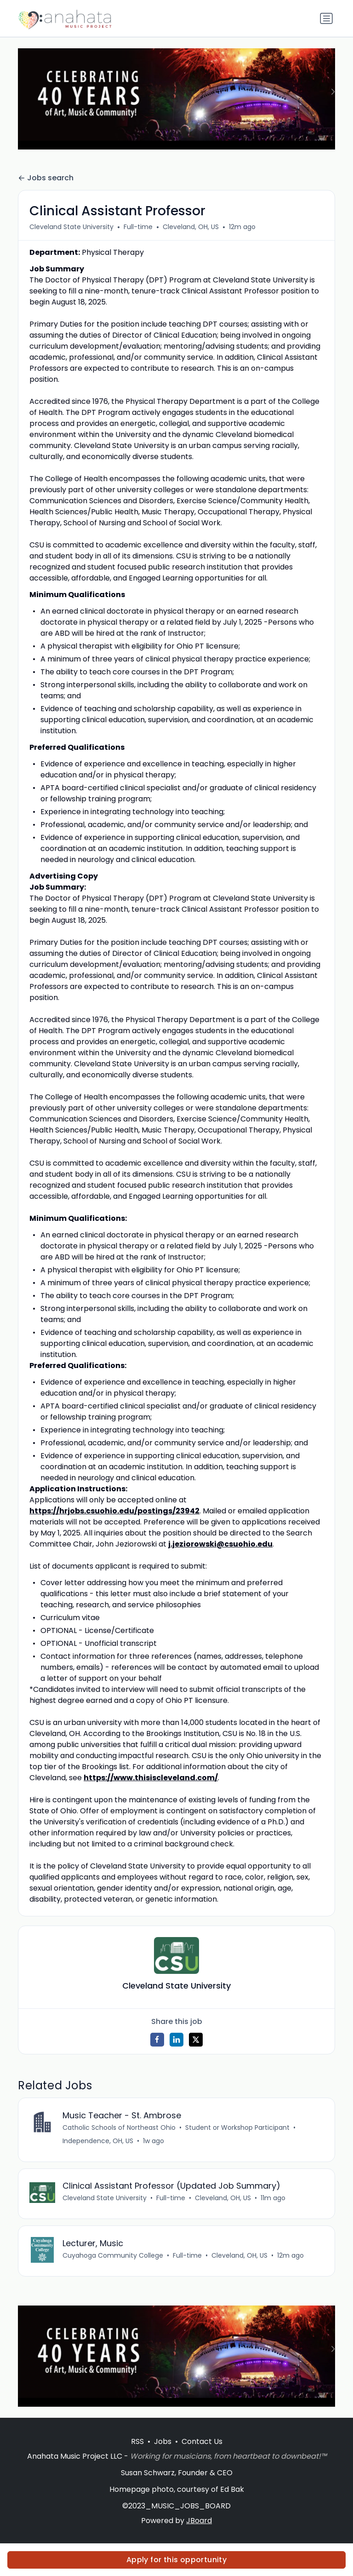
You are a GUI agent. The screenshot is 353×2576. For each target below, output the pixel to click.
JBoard (199, 2521)
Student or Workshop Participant (237, 2127)
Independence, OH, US (98, 2140)
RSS (137, 2442)
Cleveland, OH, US (191, 226)
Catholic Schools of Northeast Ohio (119, 2127)
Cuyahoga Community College (113, 2255)
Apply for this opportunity (176, 2559)
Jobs (162, 2442)
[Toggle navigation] (326, 18)
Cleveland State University (71, 226)
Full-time (138, 226)
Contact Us (202, 2442)
